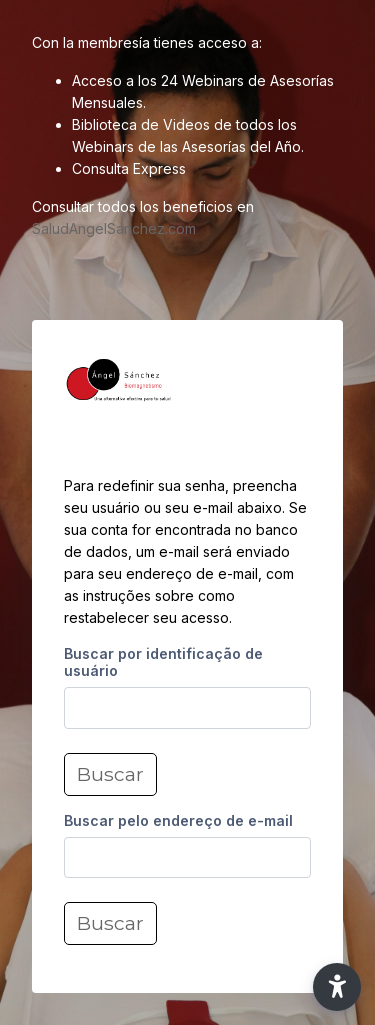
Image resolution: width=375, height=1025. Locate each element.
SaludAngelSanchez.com (114, 228)
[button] (337, 987)
